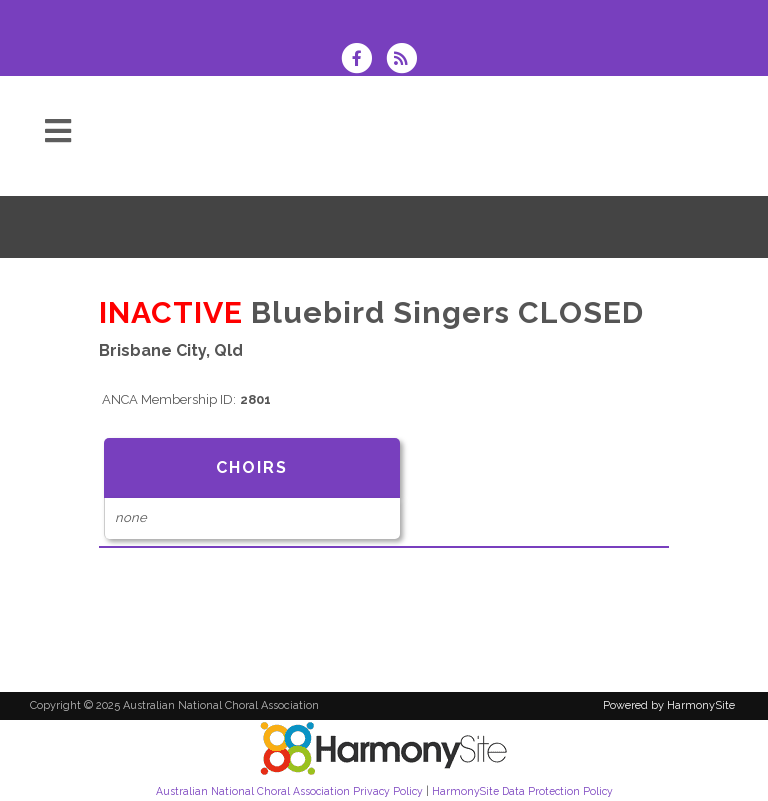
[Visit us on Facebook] (363, 60)
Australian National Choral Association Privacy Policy (289, 791)
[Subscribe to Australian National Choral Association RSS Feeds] (406, 60)
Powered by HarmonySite (669, 705)
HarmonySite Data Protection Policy (522, 791)
